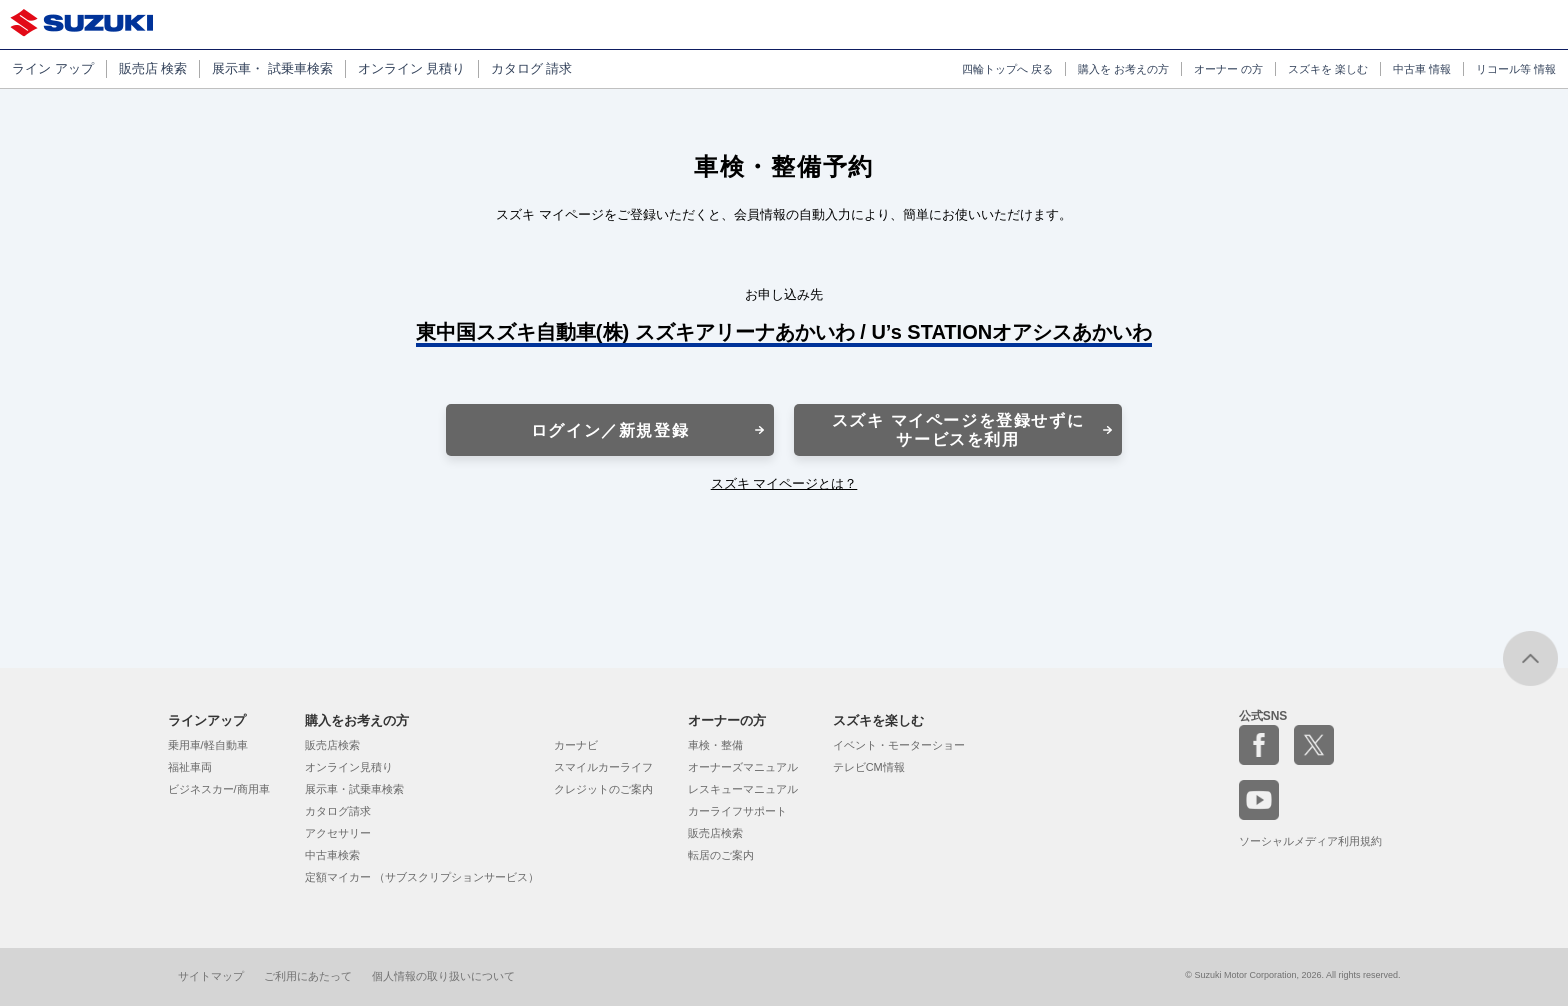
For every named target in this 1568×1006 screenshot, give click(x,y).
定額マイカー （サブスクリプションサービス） (422, 877)
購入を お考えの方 (1123, 69)
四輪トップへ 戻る (1007, 69)
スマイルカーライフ (603, 767)
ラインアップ (207, 720)
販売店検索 (332, 745)
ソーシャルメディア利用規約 (1310, 841)
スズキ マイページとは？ (784, 483)
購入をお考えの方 (357, 720)
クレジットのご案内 (603, 789)
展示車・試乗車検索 (354, 789)
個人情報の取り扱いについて (443, 976)
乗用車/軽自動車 (208, 745)
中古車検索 (332, 855)
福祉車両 (190, 767)
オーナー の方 (1228, 69)
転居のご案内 (721, 855)
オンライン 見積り (412, 68)
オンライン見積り (349, 767)
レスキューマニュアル (743, 789)
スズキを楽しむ (878, 720)
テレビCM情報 (869, 767)
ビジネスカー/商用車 (219, 789)
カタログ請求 (338, 811)
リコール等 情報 (1516, 69)
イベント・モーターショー (899, 745)
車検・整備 (715, 745)
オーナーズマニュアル (743, 767)
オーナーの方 (727, 720)
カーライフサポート (737, 811)
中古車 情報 (1422, 69)
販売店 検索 (153, 68)
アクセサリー (338, 833)
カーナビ (576, 745)
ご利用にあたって (308, 976)
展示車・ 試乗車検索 (272, 68)
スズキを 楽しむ (1328, 69)
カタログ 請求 (532, 68)
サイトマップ (211, 976)
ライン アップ (53, 68)
